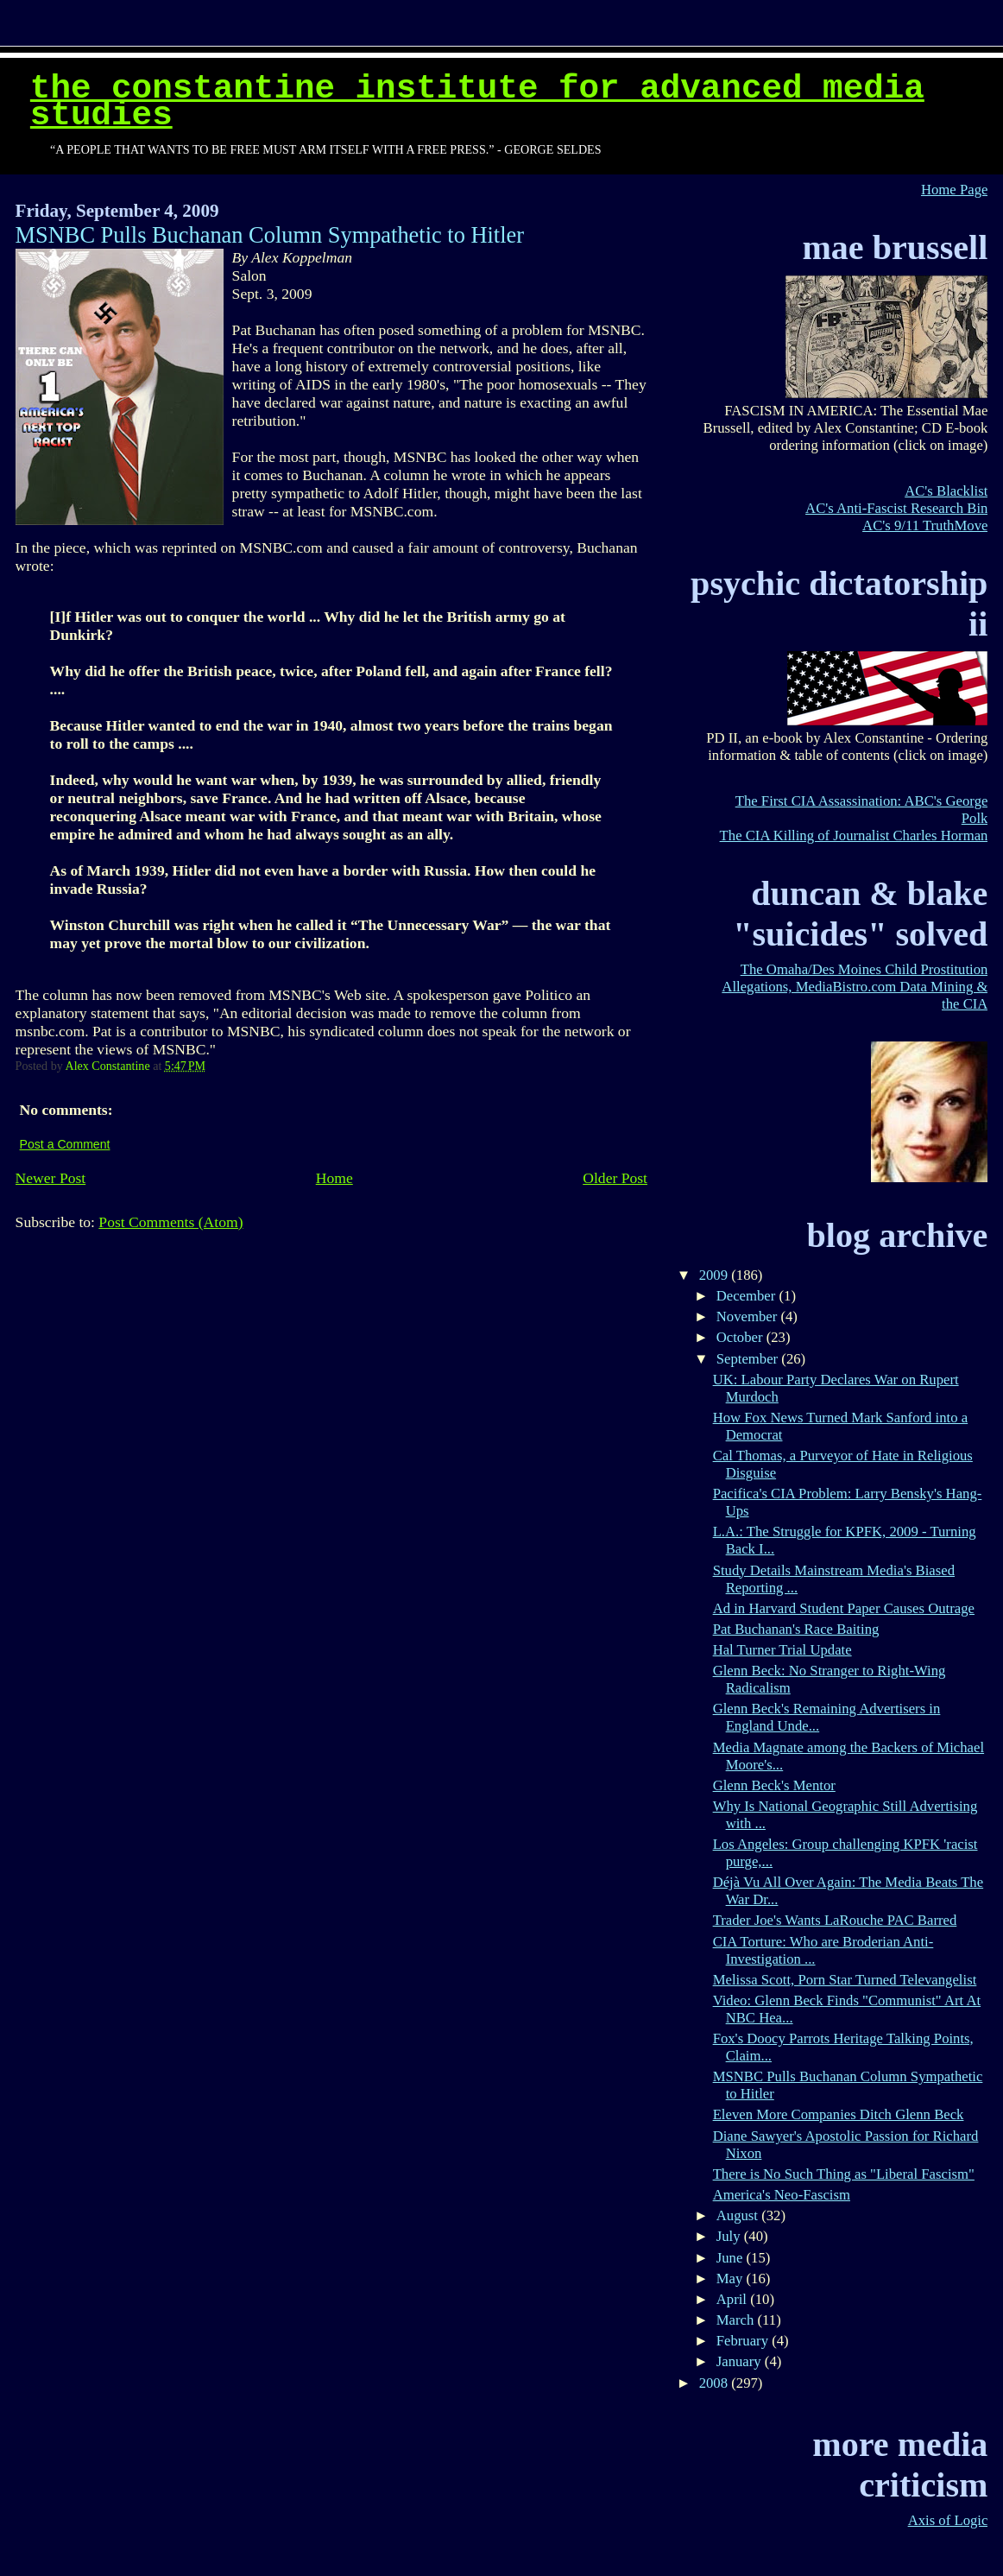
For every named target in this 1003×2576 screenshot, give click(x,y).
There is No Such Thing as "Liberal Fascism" (844, 2174)
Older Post (615, 1178)
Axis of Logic (948, 2520)
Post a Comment (65, 1144)
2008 (715, 2383)
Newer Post (51, 1178)
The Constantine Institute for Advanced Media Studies (477, 102)
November (748, 1316)
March (737, 2320)
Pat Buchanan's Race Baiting (796, 1629)
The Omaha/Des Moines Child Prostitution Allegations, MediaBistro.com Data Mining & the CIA (854, 986)
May (731, 2278)
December (747, 1296)
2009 (715, 1275)
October (741, 1337)
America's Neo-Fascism (781, 2195)
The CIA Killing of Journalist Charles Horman (854, 835)
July (730, 2236)
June (731, 2258)
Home (334, 1178)
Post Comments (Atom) (170, 1222)
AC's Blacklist (946, 491)
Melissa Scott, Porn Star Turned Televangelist (845, 1980)
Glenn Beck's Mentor (774, 1785)
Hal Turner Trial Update (782, 1650)
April (733, 2299)
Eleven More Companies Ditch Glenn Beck (838, 2114)
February (744, 2340)
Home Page (954, 189)
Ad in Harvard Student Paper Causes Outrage (844, 1608)
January (740, 2361)
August (738, 2215)
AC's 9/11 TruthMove (924, 525)
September (749, 1359)
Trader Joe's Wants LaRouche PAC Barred (835, 1920)
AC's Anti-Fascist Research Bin (896, 508)
